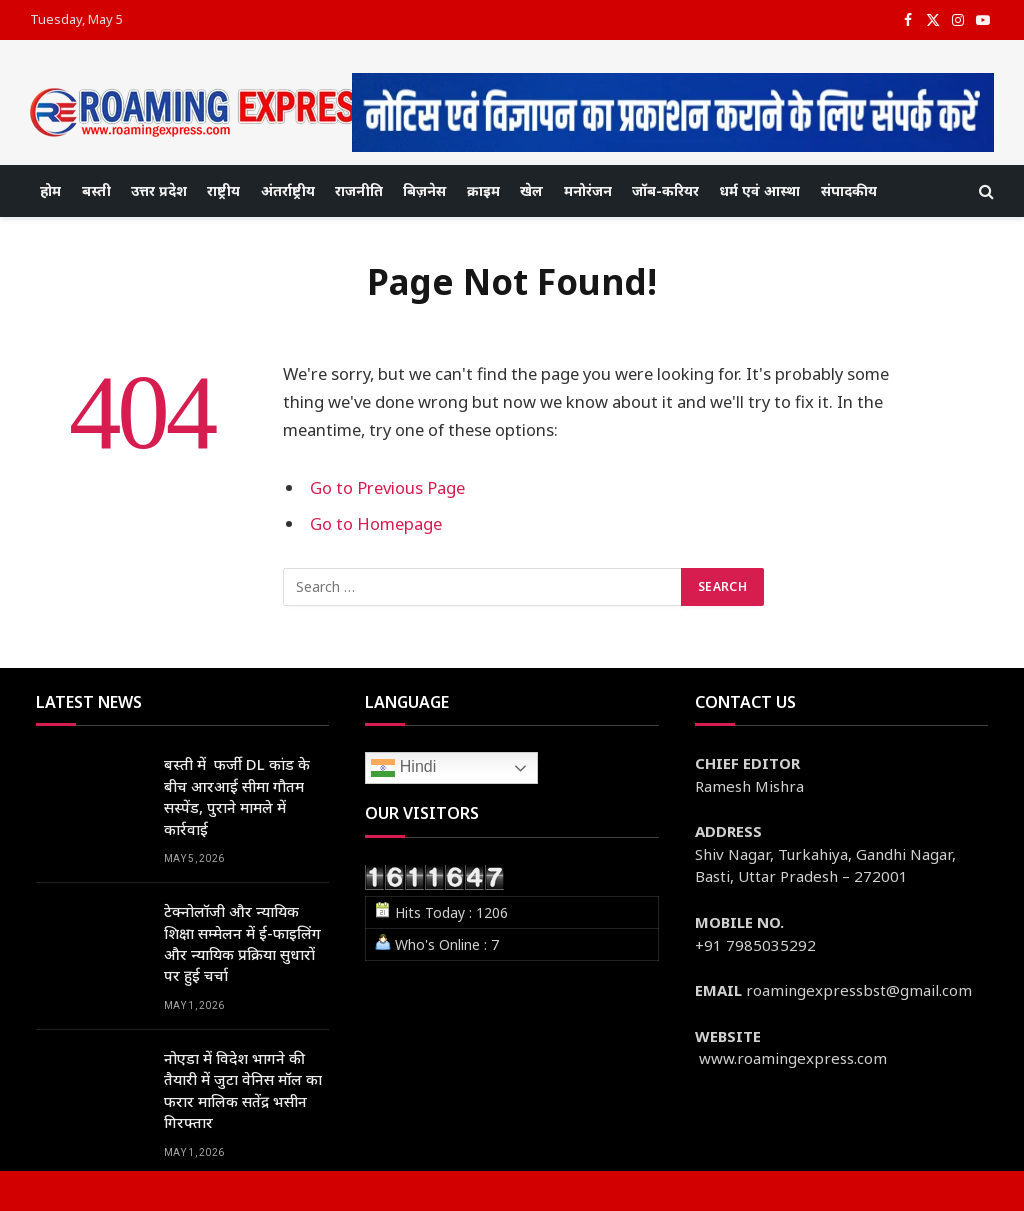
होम (50, 190)
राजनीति (359, 190)
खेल (531, 190)
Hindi (403, 768)
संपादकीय (849, 190)
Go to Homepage (376, 523)
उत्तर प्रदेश (159, 190)
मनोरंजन (588, 190)
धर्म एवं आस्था (759, 190)
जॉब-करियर (665, 190)
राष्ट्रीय (223, 190)
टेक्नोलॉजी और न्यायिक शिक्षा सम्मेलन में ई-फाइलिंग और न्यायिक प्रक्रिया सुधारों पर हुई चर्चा (242, 943)
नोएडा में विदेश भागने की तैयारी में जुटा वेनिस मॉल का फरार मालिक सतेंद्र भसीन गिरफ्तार (243, 1090)
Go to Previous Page (387, 487)
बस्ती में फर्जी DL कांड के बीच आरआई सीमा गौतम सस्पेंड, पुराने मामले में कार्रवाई (237, 796)
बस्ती (96, 190)
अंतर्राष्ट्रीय (288, 190)
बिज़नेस (424, 190)
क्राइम (483, 190)
